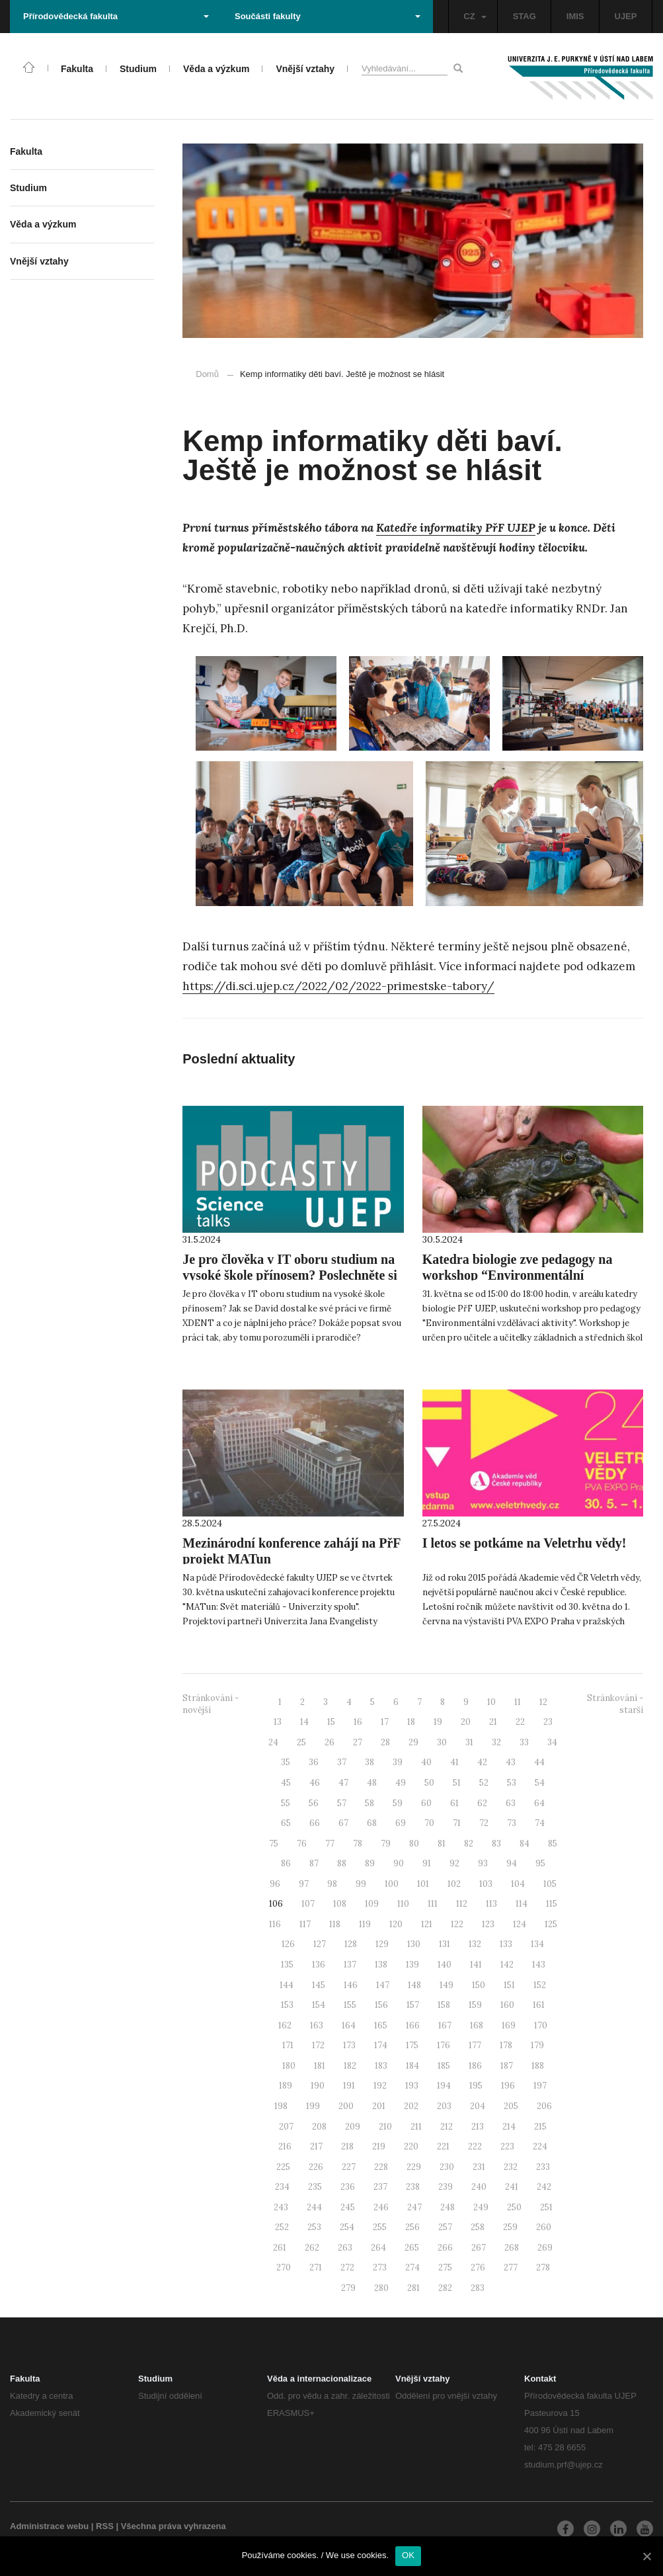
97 (304, 1884)
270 (283, 2267)
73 (511, 1823)
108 (339, 1903)
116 (275, 1924)
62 (482, 1803)
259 (510, 2227)
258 (478, 2227)
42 (482, 1762)
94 (511, 1863)
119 (365, 1924)
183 (381, 2065)
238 (413, 2186)
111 (433, 1903)
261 (279, 2247)
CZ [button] (474, 16)
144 (286, 1985)
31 (469, 1742)
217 (316, 2146)
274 (412, 2267)
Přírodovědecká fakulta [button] (116, 16)
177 (475, 2045)
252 (282, 2227)
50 (429, 1782)
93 (483, 1863)
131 (444, 1944)
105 (550, 1884)
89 (370, 1863)
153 (287, 2005)
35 (285, 1762)
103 (485, 1884)
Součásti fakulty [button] (327, 16)
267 (478, 2247)
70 (429, 1823)
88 (341, 1863)
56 (314, 1803)
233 (543, 2167)
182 (350, 2065)
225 (283, 2167)
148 (414, 1985)
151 (509, 1985)
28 (385, 1742)
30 (442, 1742)
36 (314, 1762)
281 (413, 2288)
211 (416, 2126)
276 (478, 2267)
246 (381, 2207)
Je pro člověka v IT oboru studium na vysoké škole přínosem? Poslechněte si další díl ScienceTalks (289, 1275)
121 (426, 1924)
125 (551, 1924)
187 (506, 2065)
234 (282, 2186)
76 (302, 1843)
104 (518, 1884)
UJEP (626, 16)
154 (318, 2005)
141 (476, 1964)
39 (398, 1762)
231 (479, 2167)
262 (312, 2247)
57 (341, 1803)
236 (347, 2186)
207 (286, 2126)
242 (544, 2186)
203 (444, 2106)
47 (343, 1782)
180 (288, 2065)
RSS (105, 2526)
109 (372, 1903)
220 (411, 2146)
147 (382, 1985)
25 (301, 1742)
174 (380, 2045)
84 (524, 1843)
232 (511, 2167)
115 (551, 1903)
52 (483, 1782)
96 (275, 1884)
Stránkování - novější (210, 1704)
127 (319, 1944)
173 (349, 2045)
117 (305, 1924)
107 (308, 1903)
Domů (207, 374)
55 (285, 1803)
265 (412, 2247)
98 (332, 1884)
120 (396, 1924)
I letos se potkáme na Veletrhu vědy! (524, 1543)
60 (426, 1803)
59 (398, 1803)
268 (511, 2247)
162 (285, 2025)
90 (398, 1863)
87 (314, 1863)
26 (329, 1742)
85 (552, 1843)
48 (372, 1782)
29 (413, 1742)
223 (507, 2146)
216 (285, 2146)
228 (381, 2167)
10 (491, 1702)
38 (369, 1762)
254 (347, 2227)
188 (537, 2065)
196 (508, 2085)
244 (314, 2207)
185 (444, 2065)
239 (445, 2186)
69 (400, 1823)
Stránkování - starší (615, 1704)
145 (318, 1985)
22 (520, 1721)
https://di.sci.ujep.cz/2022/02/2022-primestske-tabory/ (338, 986)
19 (438, 1721)
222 (475, 2146)
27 (357, 1742)
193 (411, 2085)
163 (316, 2025)
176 (443, 2045)
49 (400, 1782)
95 (540, 1863)
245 (347, 2207)
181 (319, 2065)
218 (347, 2146)
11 (517, 1702)
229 (414, 2167)
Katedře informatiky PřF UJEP (455, 527)
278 (543, 2267)
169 (509, 2025)
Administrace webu (49, 2526)
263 (345, 2247)
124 (519, 1924)
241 (511, 2186)
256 (412, 2227)
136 (318, 1964)
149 (446, 1985)
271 (315, 2267)
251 (546, 2207)
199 (313, 2106)
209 (352, 2126)
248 (447, 2207)
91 (426, 1863)
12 (543, 1702)
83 (496, 1843)
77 (329, 1843)
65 (286, 1823)
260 (543, 2227)
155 (350, 2005)
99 (361, 1884)
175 (412, 2045)
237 (380, 2186)
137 (350, 1964)
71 (457, 1823)
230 (447, 2167)
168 (476, 2025)
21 (493, 1721)
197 (540, 2085)
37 (341, 1762)
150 (478, 1985)
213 (477, 2126)
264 (378, 2247)
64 (539, 1803)
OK (408, 2555)
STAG (524, 16)
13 (278, 1721)
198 (281, 2106)
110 (403, 1903)
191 (349, 2085)
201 (378, 2106)
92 (454, 1863)
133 (506, 1944)
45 (286, 1782)
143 (538, 1964)
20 (466, 1721)
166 (413, 2025)
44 (539, 1762)
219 (378, 2146)
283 (478, 2288)
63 (511, 1803)
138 (381, 1964)
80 (414, 1843)
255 (380, 2227)
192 (380, 2085)
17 (385, 1721)
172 (318, 2045)
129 (382, 1944)
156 (381, 2005)
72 (483, 1823)
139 (412, 1964)
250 (514, 2207)
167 (444, 2025)
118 (334, 1924)
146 (351, 1985)
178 (506, 2045)
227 (349, 2167)
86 (286, 1863)
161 (539, 2005)
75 (273, 1843)
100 (392, 1884)
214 (509, 2126)
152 (539, 1985)
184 (412, 2065)
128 (350, 1944)
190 (318, 2085)
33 (524, 1742)
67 (343, 1823)
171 (287, 2045)
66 (314, 1823)
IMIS (575, 16)
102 (454, 1884)
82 (468, 1843)
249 (480, 2207)
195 (476, 2085)
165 (380, 2025)
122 (457, 1924)
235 (315, 2186)
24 (273, 1742)
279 (348, 2288)
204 (477, 2106)
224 (540, 2146)
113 (491, 1903)
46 (314, 1782)
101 (423, 1884)
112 (461, 1903)
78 (357, 1843)
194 (444, 2085)
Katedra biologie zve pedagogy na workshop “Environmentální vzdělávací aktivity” (517, 1275)
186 (475, 2065)
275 (445, 2267)
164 (349, 2025)
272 (347, 2267)
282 (445, 2288)
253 (314, 2227)
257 (445, 2227)
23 (548, 1721)
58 (369, 1803)
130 (413, 1944)
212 (446, 2126)
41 (454, 1762)
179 (537, 2045)
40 (426, 1762)
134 (537, 1944)
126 (288, 1944)
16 (358, 1721)
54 (540, 1782)
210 (385, 2126)
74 (540, 1823)
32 (496, 1742)
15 (331, 1721)
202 (411, 2106)
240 (479, 2186)
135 (287, 1964)
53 (511, 1782)
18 (411, 1721)
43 (511, 1762)
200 (346, 2106)
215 (540, 2126)
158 (444, 2005)
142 (507, 1964)
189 (285, 2085)
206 (544, 2106)
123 (488, 1924)
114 (521, 1903)
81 (442, 1843)
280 (381, 2288)
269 (545, 2247)
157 (413, 2005)
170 (540, 2025)
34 (552, 1742)
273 (380, 2267)
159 (475, 2005)
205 (511, 2106)
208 (319, 2126)
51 (457, 1782)
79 (386, 1843)
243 (281, 2207)
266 (445, 2247)
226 (316, 2167)
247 (414, 2207)
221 (443, 2146)
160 (507, 2005)
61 (454, 1803)
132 (475, 1944)
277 (511, 2267)
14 (304, 1721)
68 (372, 1823)
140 (444, 1964)
